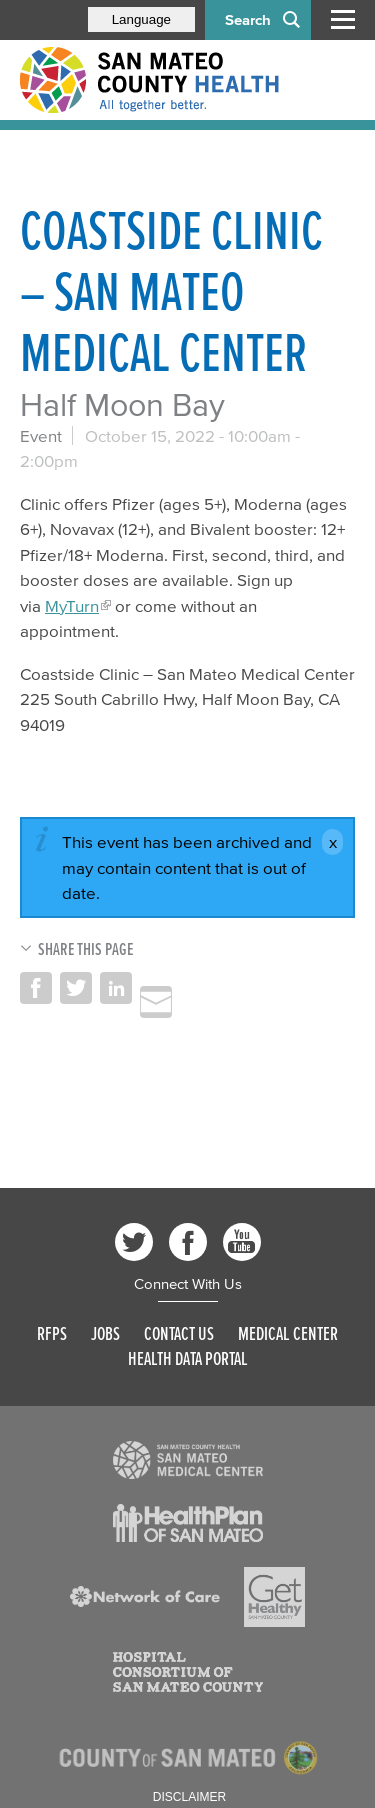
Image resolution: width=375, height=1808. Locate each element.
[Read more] (188, 1460)
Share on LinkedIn (116, 988)
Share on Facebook (36, 988)
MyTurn (72, 605)
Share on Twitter (76, 988)
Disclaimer (189, 1797)
